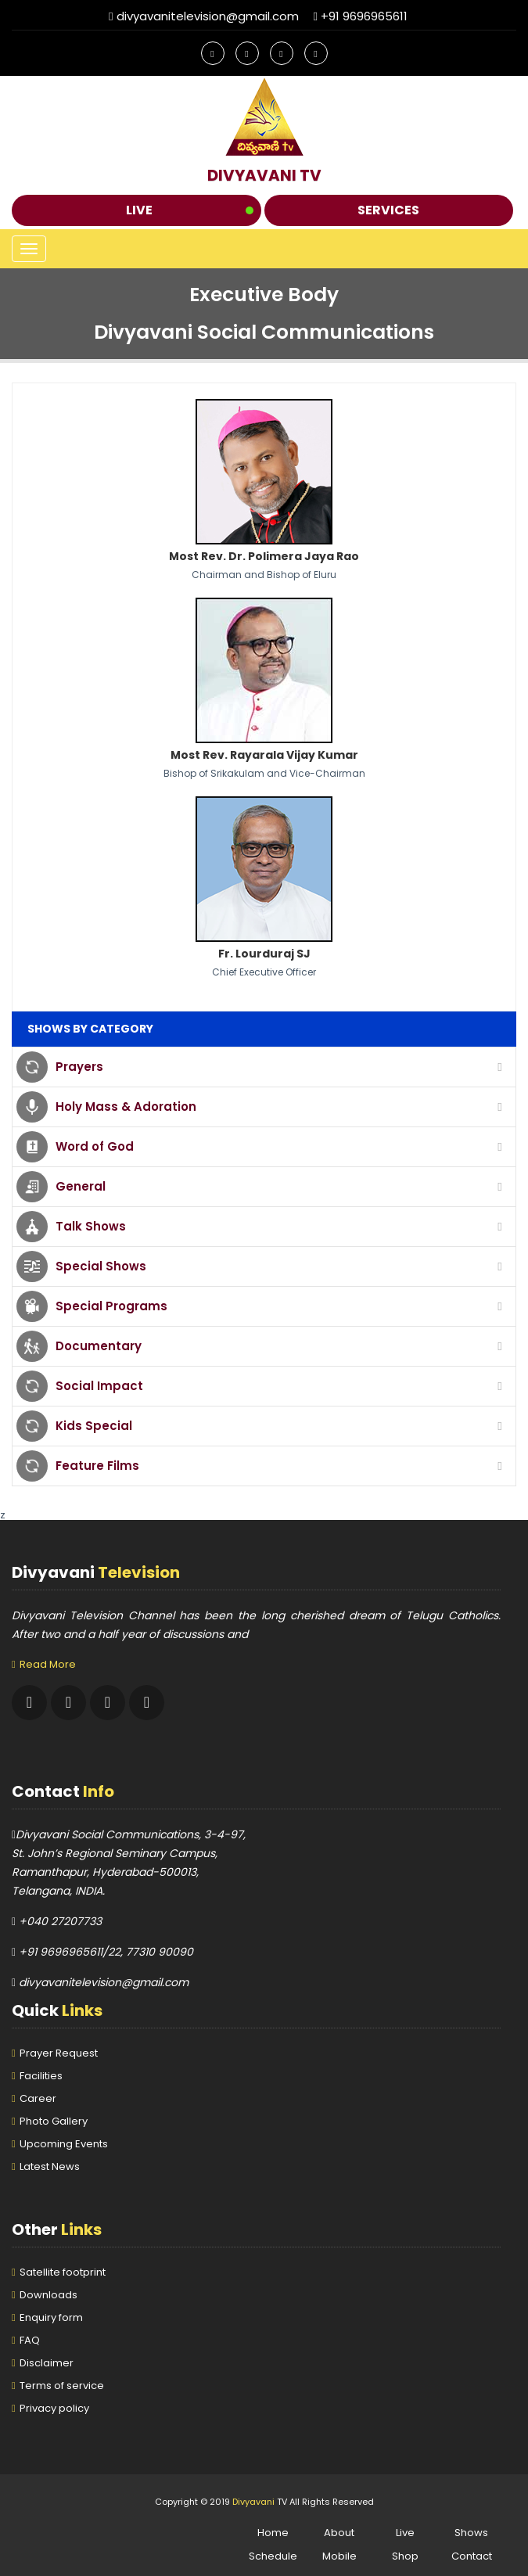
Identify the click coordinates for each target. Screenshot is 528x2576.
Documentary (99, 1346)
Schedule (273, 2556)
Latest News (50, 2166)
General (81, 1186)
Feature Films (97, 1465)
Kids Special (94, 1425)
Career (38, 2098)
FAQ (30, 2340)
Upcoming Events (64, 2143)
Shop (405, 2556)
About (339, 2532)
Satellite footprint (63, 2272)
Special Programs (111, 1306)
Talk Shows (91, 1226)
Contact (471, 2556)
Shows (471, 2532)
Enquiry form (51, 2317)
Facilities (41, 2075)
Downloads (48, 2294)
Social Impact (99, 1386)
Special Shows (101, 1266)
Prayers (79, 1066)
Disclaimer (47, 2362)
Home (273, 2532)
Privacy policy (54, 2408)
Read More (48, 1664)
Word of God (95, 1146)
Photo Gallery (54, 2121)
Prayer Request (59, 2053)
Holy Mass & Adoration (126, 1106)
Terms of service (62, 2385)
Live (139, 210)
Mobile (339, 2556)
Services (388, 210)
